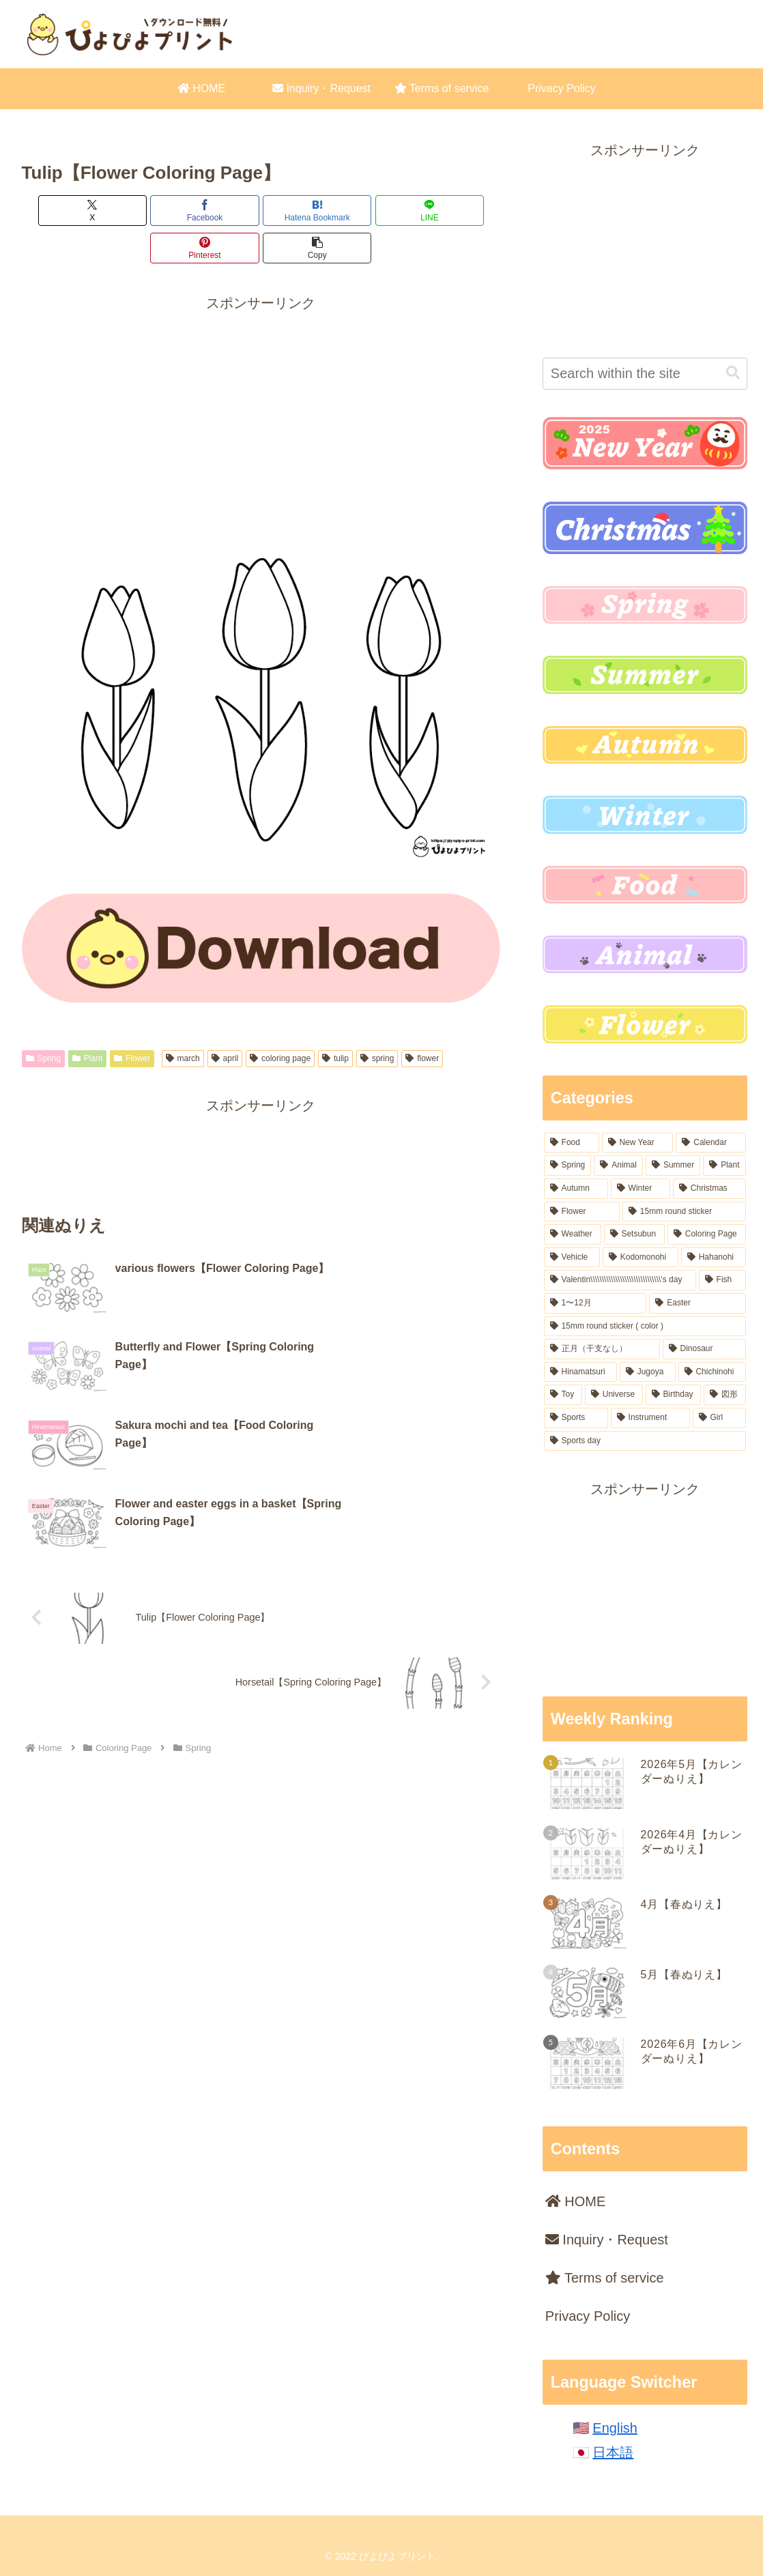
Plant (87, 1021)
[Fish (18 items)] (722, 1280)
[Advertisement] (261, 373)
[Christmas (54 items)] (709, 1188)
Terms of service (604, 2277)
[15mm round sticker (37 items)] (684, 1212)
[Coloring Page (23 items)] (706, 1234)
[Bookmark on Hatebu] (220, 210)
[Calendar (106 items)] (710, 1143)
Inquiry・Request (606, 2239)
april (225, 1021)
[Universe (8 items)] (614, 1395)
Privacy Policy (587, 2316)
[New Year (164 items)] (638, 1143)
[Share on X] (60, 210)
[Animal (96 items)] (618, 1165)
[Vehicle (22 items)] (572, 1257)
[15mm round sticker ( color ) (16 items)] (645, 1326)
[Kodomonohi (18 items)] (640, 1257)
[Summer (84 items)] (673, 1165)
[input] (645, 374)
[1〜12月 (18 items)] (595, 1303)
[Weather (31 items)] (572, 1234)
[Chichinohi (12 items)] (712, 1372)
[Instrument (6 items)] (650, 1418)
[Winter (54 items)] (640, 1188)
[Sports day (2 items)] (645, 1441)
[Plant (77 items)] (724, 1165)
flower (422, 1021)
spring (377, 1021)
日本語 (612, 2452)
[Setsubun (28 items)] (634, 1234)
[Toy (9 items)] (563, 1395)
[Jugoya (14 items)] (648, 1372)
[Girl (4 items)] (719, 1418)
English (614, 2427)
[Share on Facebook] (140, 210)
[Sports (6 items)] (576, 1418)
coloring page (280, 1021)
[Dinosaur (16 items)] (704, 1349)
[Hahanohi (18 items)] (713, 1257)
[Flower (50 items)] (582, 1212)
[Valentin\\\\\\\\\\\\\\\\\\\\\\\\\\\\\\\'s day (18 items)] (620, 1280)
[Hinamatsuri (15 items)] (580, 1372)
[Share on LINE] (301, 210)
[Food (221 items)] (571, 1143)
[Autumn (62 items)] (576, 1188)
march (183, 1021)
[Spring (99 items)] (568, 1165)
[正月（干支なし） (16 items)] (602, 1349)
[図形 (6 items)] (724, 1395)
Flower (132, 1021)
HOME (575, 2201)
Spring (43, 1021)
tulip (335, 1021)
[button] (462, 210)
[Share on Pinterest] (381, 210)
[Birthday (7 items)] (673, 1395)
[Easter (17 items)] (697, 1303)
